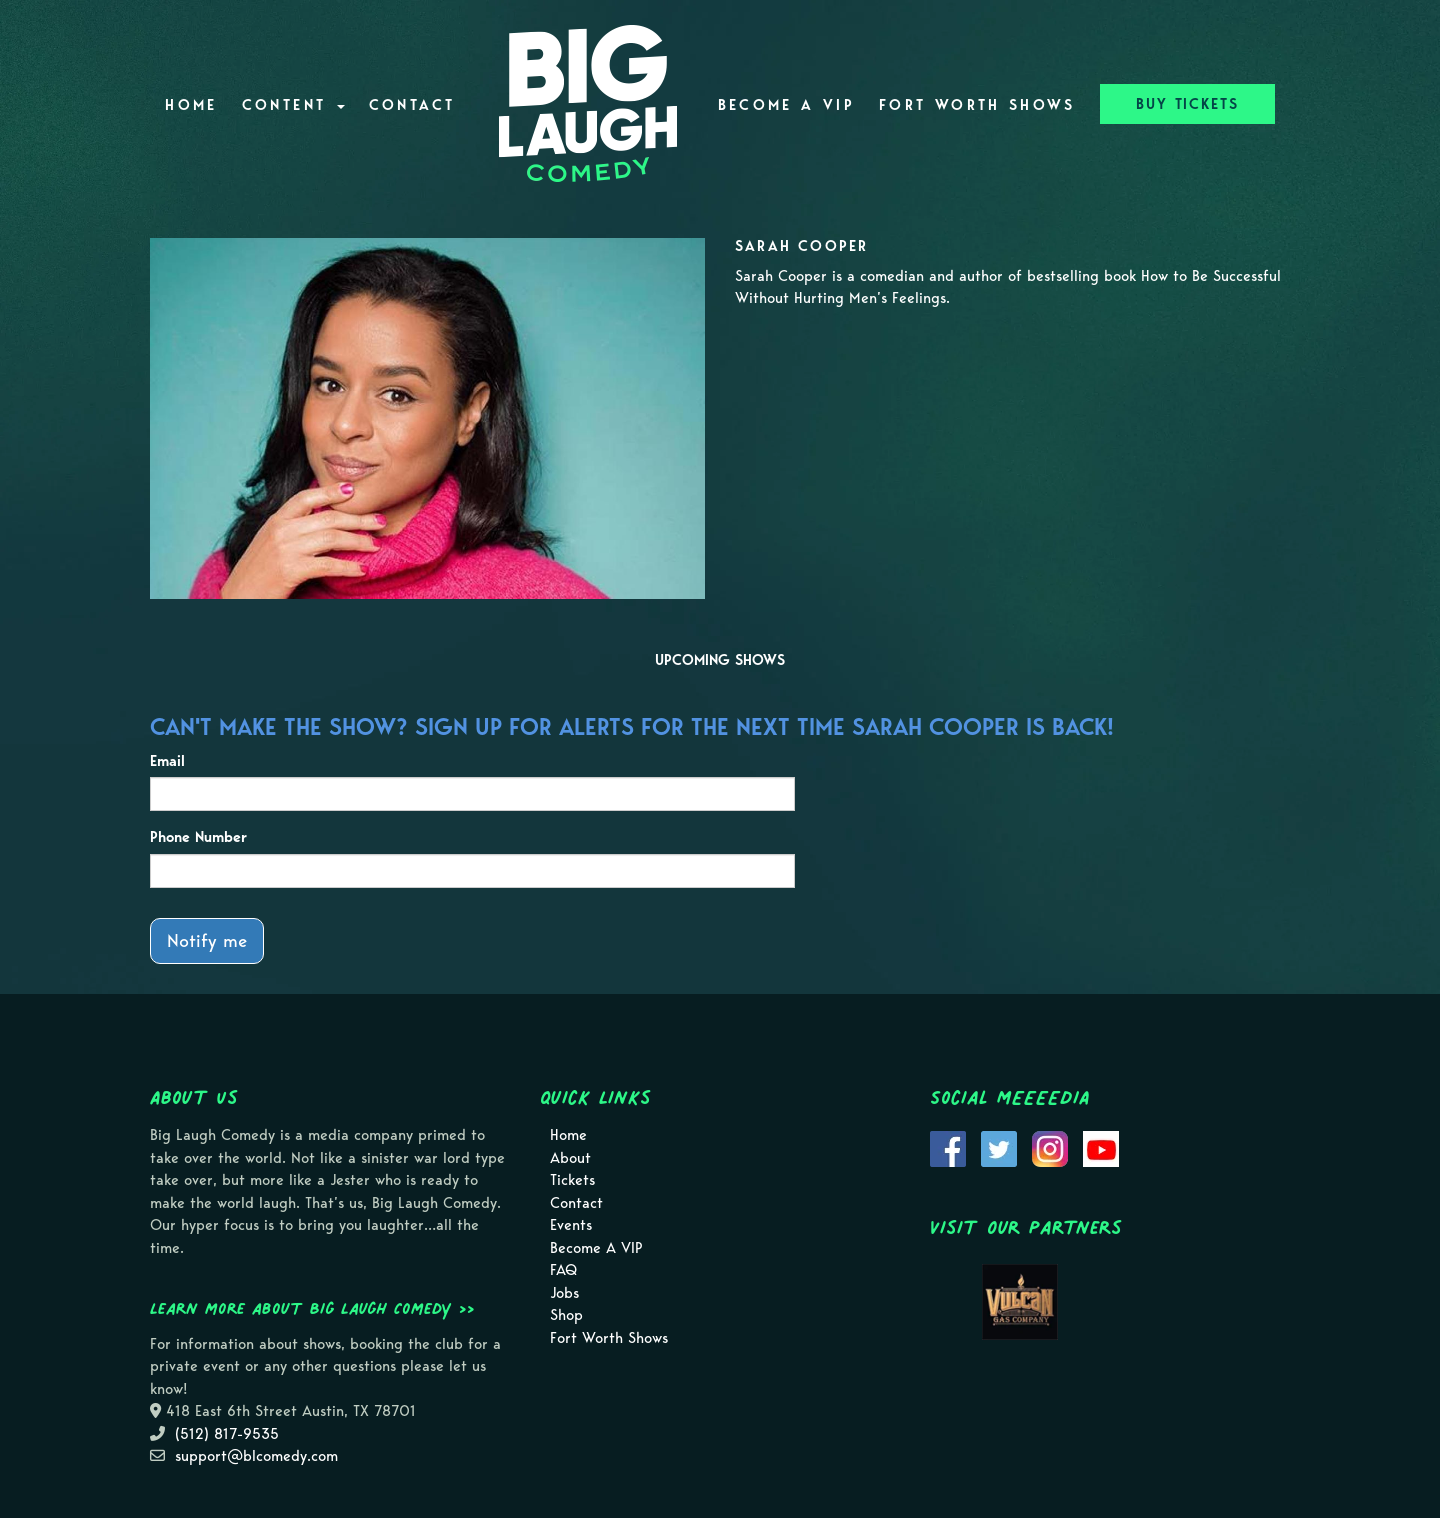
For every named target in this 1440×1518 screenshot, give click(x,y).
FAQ (563, 1270)
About (570, 1158)
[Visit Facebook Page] (948, 1147)
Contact (412, 105)
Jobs (564, 1293)
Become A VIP (786, 105)
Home (191, 105)
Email (167, 761)
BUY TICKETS (1187, 104)
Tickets (572, 1180)
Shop (566, 1315)
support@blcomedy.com (256, 1456)
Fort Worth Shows (977, 105)
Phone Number (198, 837)
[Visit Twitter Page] (999, 1147)
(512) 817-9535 (227, 1434)
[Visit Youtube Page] (1101, 1147)
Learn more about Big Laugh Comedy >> (312, 1308)
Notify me (207, 940)
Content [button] (293, 105)
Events (571, 1225)
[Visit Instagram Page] (1050, 1147)
